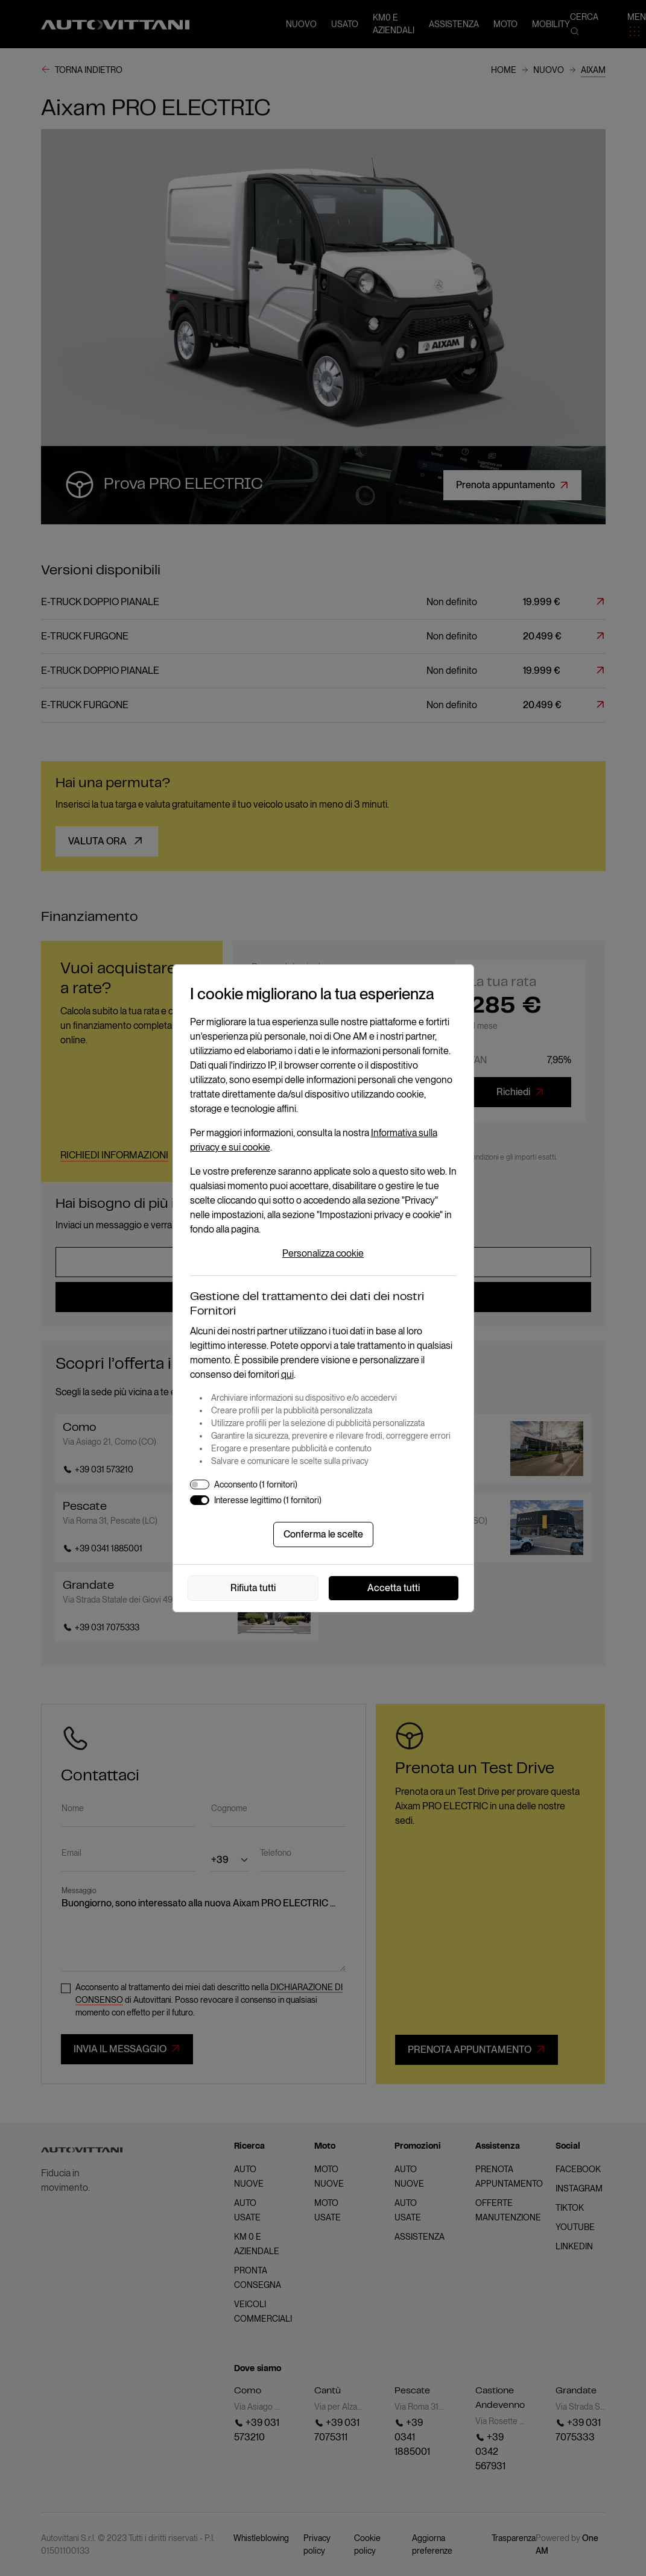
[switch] (199, 1484)
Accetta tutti (393, 1588)
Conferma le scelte (323, 1534)
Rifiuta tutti (253, 1588)
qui (287, 1374)
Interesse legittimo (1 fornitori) (267, 1500)
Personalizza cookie (323, 1253)
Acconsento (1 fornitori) (255, 1484)
